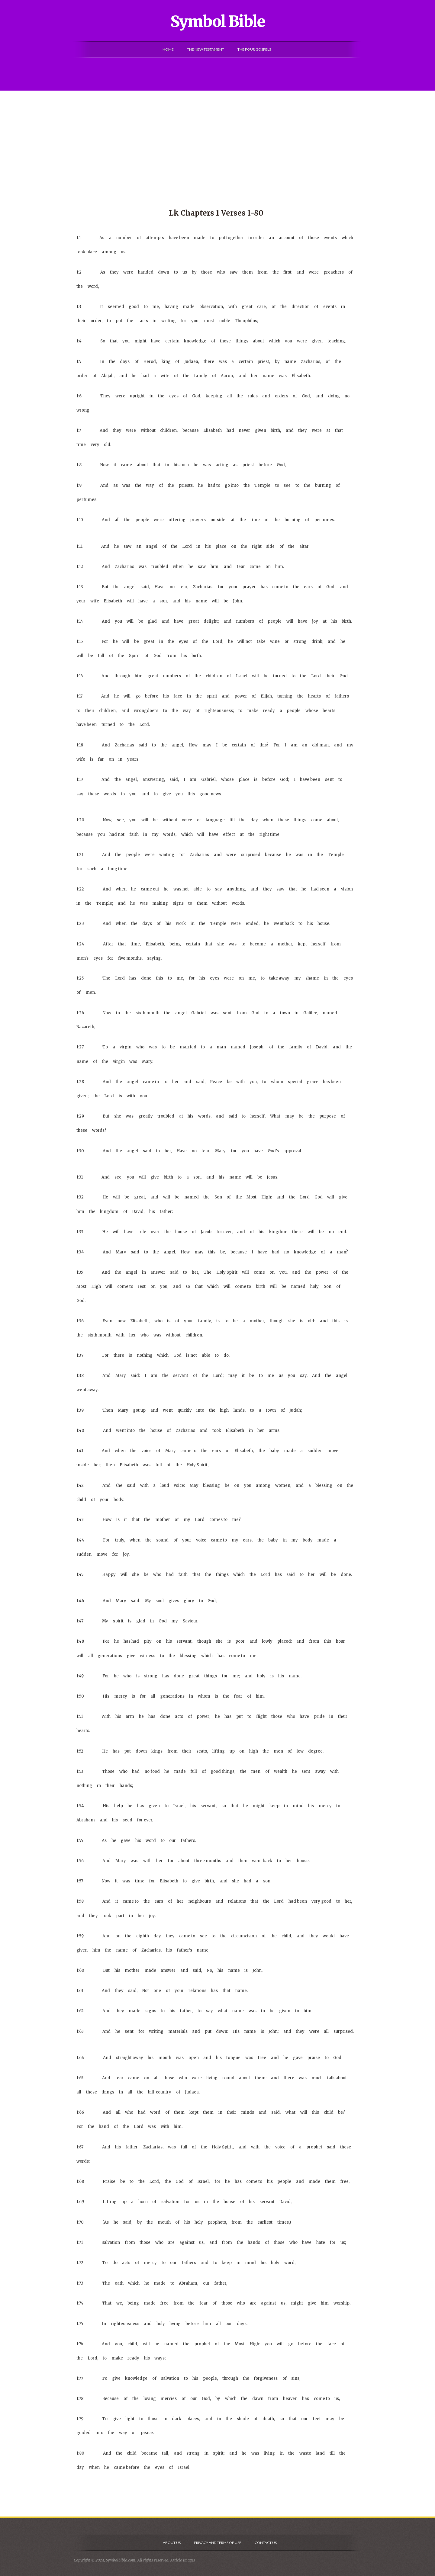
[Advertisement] (217, 136)
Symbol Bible (217, 21)
